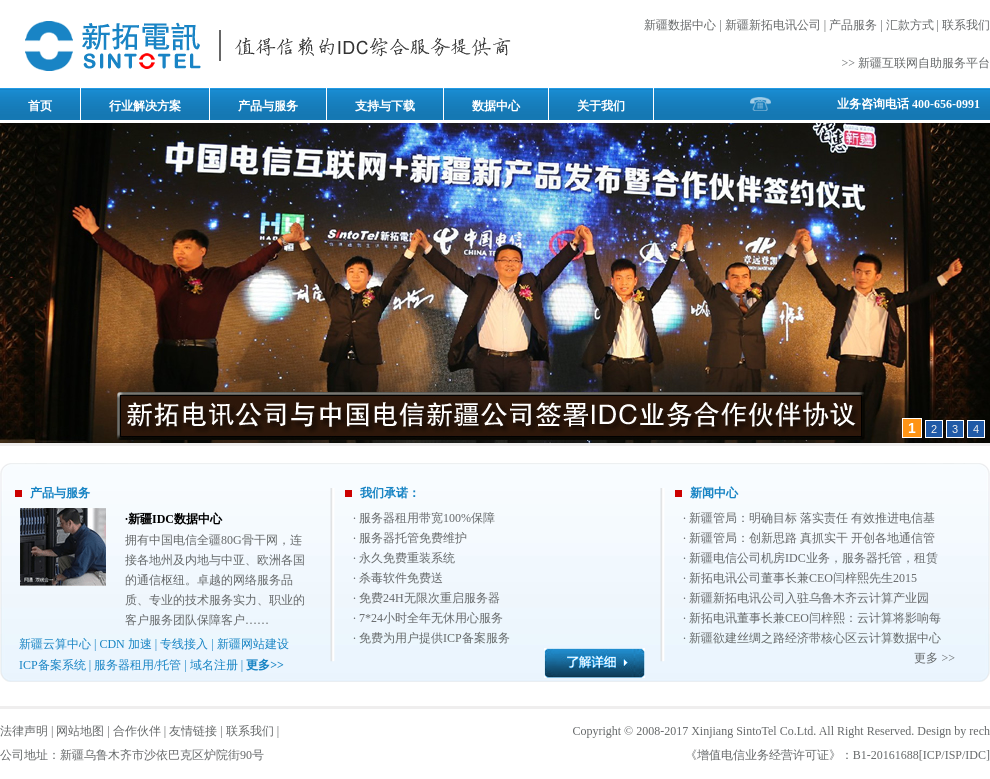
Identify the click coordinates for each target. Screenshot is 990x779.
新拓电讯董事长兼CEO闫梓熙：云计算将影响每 (815, 618)
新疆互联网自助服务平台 (924, 63)
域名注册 (214, 665)
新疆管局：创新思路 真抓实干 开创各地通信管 (812, 538)
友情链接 (193, 731)
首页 (40, 106)
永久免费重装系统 (407, 558)
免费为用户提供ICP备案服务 (434, 638)
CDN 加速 (125, 644)
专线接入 (184, 644)
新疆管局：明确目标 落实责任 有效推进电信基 (812, 518)
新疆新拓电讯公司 (773, 25)
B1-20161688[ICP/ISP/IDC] (921, 755)
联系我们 (966, 25)
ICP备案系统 (52, 665)
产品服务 (853, 25)
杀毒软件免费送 (401, 578)
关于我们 (601, 106)
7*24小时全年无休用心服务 (431, 618)
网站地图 (80, 731)
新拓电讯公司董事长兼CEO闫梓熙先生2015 (803, 578)
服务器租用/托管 (137, 665)
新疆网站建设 (253, 644)
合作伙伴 (137, 731)
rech (979, 731)
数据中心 (496, 106)
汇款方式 (910, 25)
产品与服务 (268, 106)
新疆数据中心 (680, 25)
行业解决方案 (145, 106)
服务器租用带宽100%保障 (427, 518)
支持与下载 (385, 106)
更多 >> (934, 658)
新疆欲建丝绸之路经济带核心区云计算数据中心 (815, 638)
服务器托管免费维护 (413, 538)
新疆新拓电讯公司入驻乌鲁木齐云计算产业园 (809, 598)
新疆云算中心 (55, 644)
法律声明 (24, 731)
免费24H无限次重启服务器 (429, 598)
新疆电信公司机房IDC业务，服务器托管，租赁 (813, 558)
